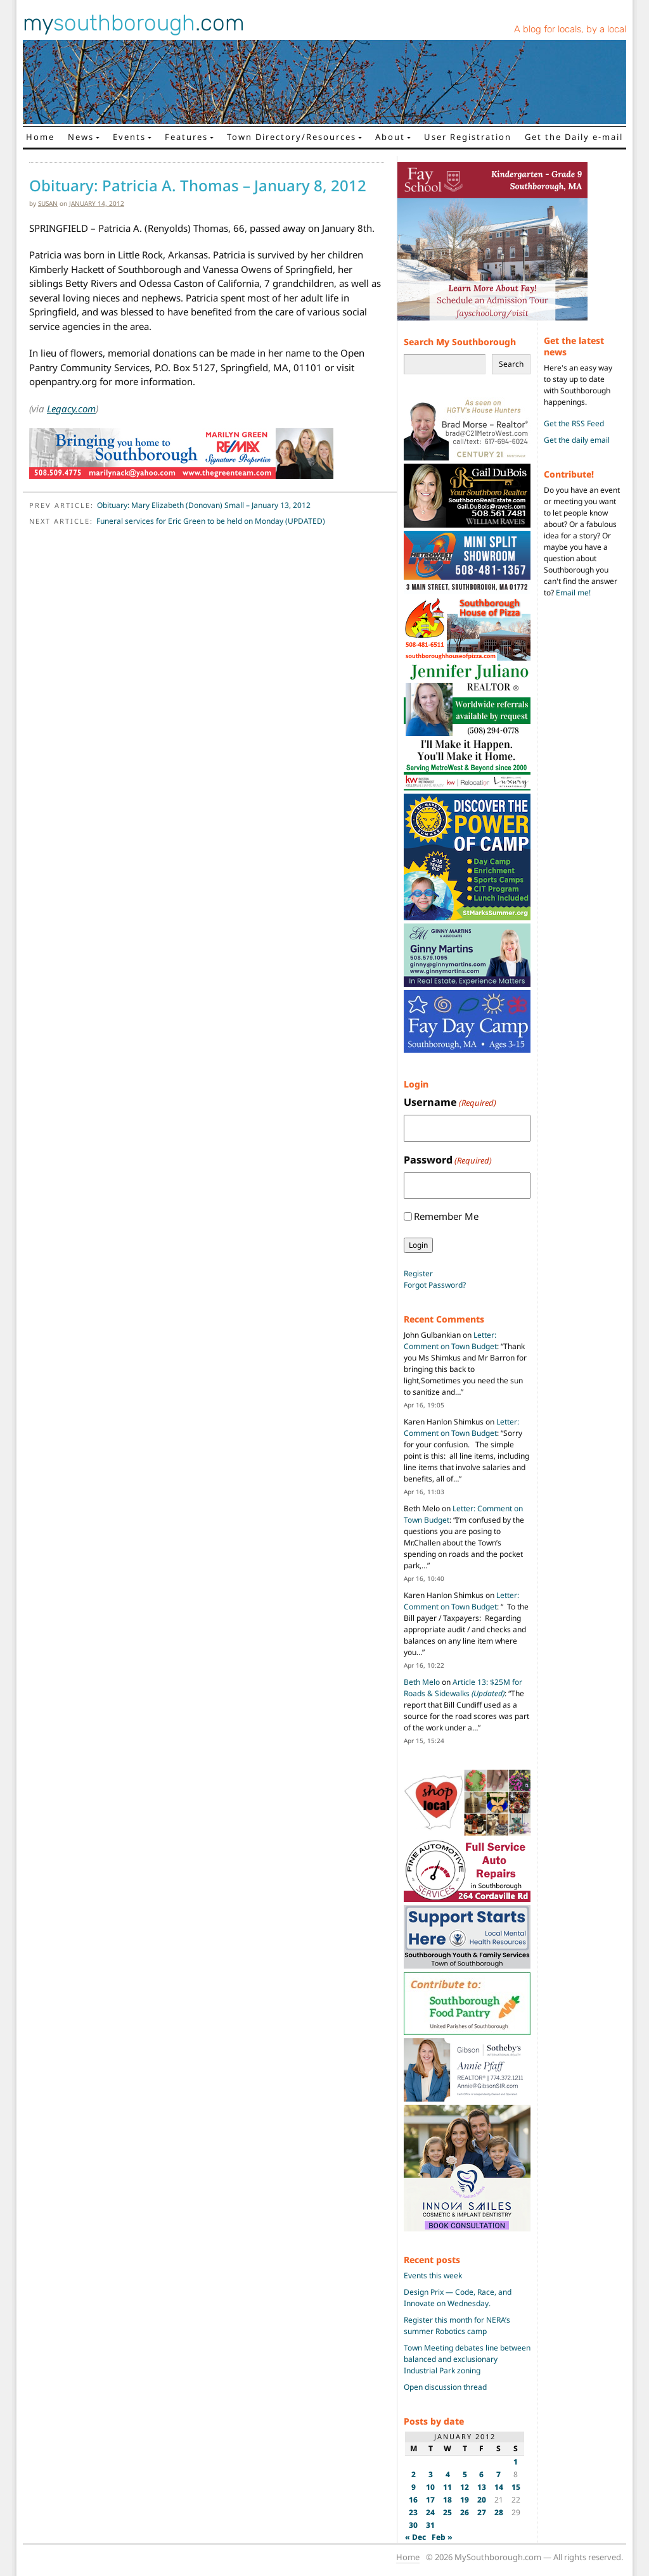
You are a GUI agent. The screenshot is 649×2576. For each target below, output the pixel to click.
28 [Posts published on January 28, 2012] (498, 2512)
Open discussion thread (445, 2387)
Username (450, 1102)
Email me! (573, 592)
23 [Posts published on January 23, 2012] (413, 2512)
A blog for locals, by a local (570, 29)
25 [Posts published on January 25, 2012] (447, 2512)
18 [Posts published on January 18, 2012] (447, 2499)
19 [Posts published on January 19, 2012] (464, 2499)
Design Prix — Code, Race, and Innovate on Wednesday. (457, 2298)
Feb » (442, 2537)
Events (129, 137)
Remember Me (446, 1216)
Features (186, 137)
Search (511, 363)
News (81, 137)
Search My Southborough (460, 342)
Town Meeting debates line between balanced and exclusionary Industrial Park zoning (467, 2359)
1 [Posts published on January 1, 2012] (515, 2461)
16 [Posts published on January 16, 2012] (413, 2499)
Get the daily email (577, 440)
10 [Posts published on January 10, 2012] (430, 2487)
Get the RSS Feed (574, 423)
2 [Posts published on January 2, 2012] (413, 2474)
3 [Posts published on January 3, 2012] (430, 2474)
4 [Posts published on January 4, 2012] (448, 2474)
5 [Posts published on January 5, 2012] (465, 2474)
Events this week (433, 2275)
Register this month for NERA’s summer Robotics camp (457, 2325)
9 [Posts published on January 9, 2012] (413, 2487)
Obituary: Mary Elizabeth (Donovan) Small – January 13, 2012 (204, 505)
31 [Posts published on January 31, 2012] (430, 2525)
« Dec (415, 2537)
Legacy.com (71, 408)
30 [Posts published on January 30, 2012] (413, 2525)
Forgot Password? (435, 1284)
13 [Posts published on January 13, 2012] (481, 2487)
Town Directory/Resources (291, 137)
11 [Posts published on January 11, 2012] (447, 2487)
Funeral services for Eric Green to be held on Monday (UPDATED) (210, 521)
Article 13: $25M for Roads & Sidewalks (463, 1688)
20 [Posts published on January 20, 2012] (481, 2499)
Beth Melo (422, 1682)
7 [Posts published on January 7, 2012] (498, 2474)
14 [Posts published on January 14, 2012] (498, 2487)
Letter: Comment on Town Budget (450, 1340)
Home (40, 137)
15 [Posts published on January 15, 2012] (515, 2487)
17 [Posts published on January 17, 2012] (430, 2499)
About (390, 137)
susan (48, 203)
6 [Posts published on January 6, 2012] (481, 2474)
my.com (134, 23)
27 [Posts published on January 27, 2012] (481, 2512)
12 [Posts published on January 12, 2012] (464, 2487)
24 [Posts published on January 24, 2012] (430, 2512)
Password (448, 1160)
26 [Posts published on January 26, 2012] (464, 2512)
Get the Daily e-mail (574, 137)
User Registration (467, 137)
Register (418, 1273)
